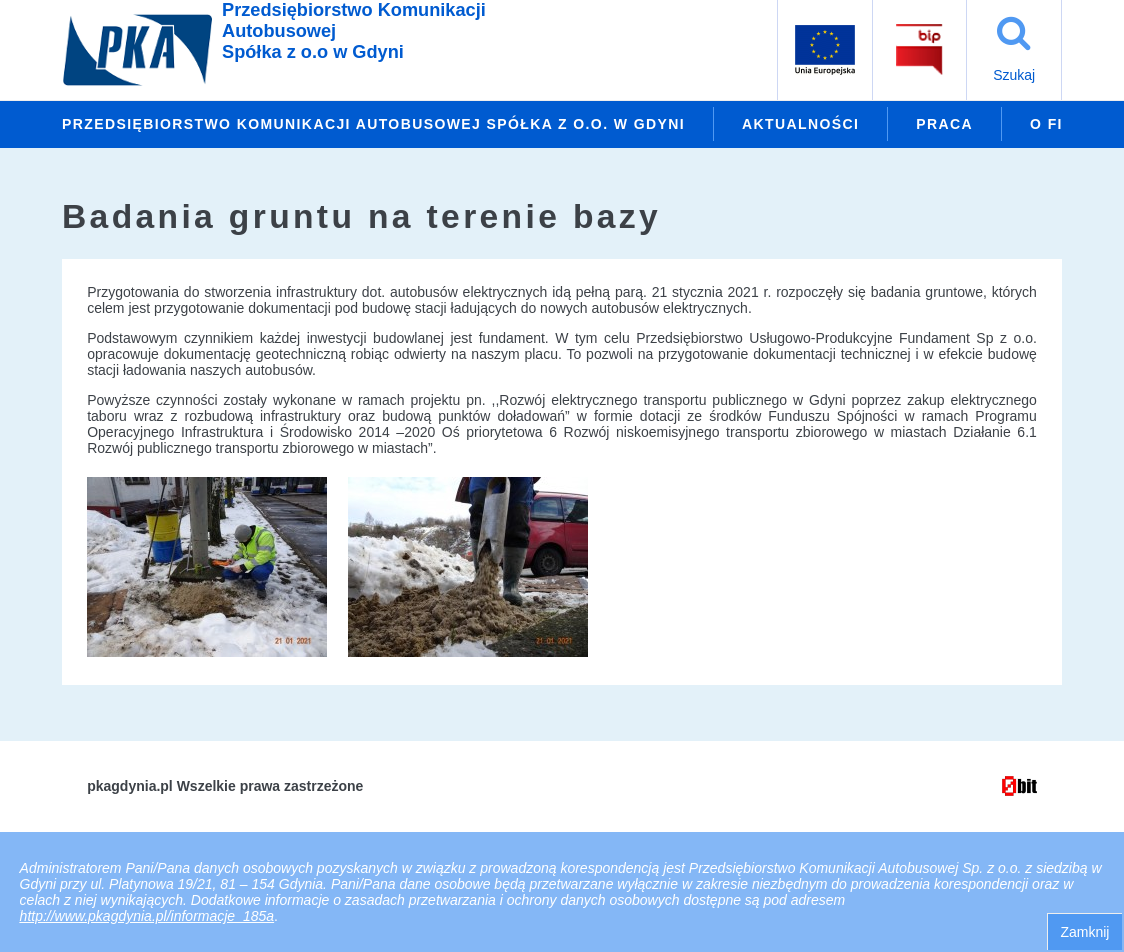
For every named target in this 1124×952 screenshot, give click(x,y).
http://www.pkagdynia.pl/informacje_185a (147, 916)
